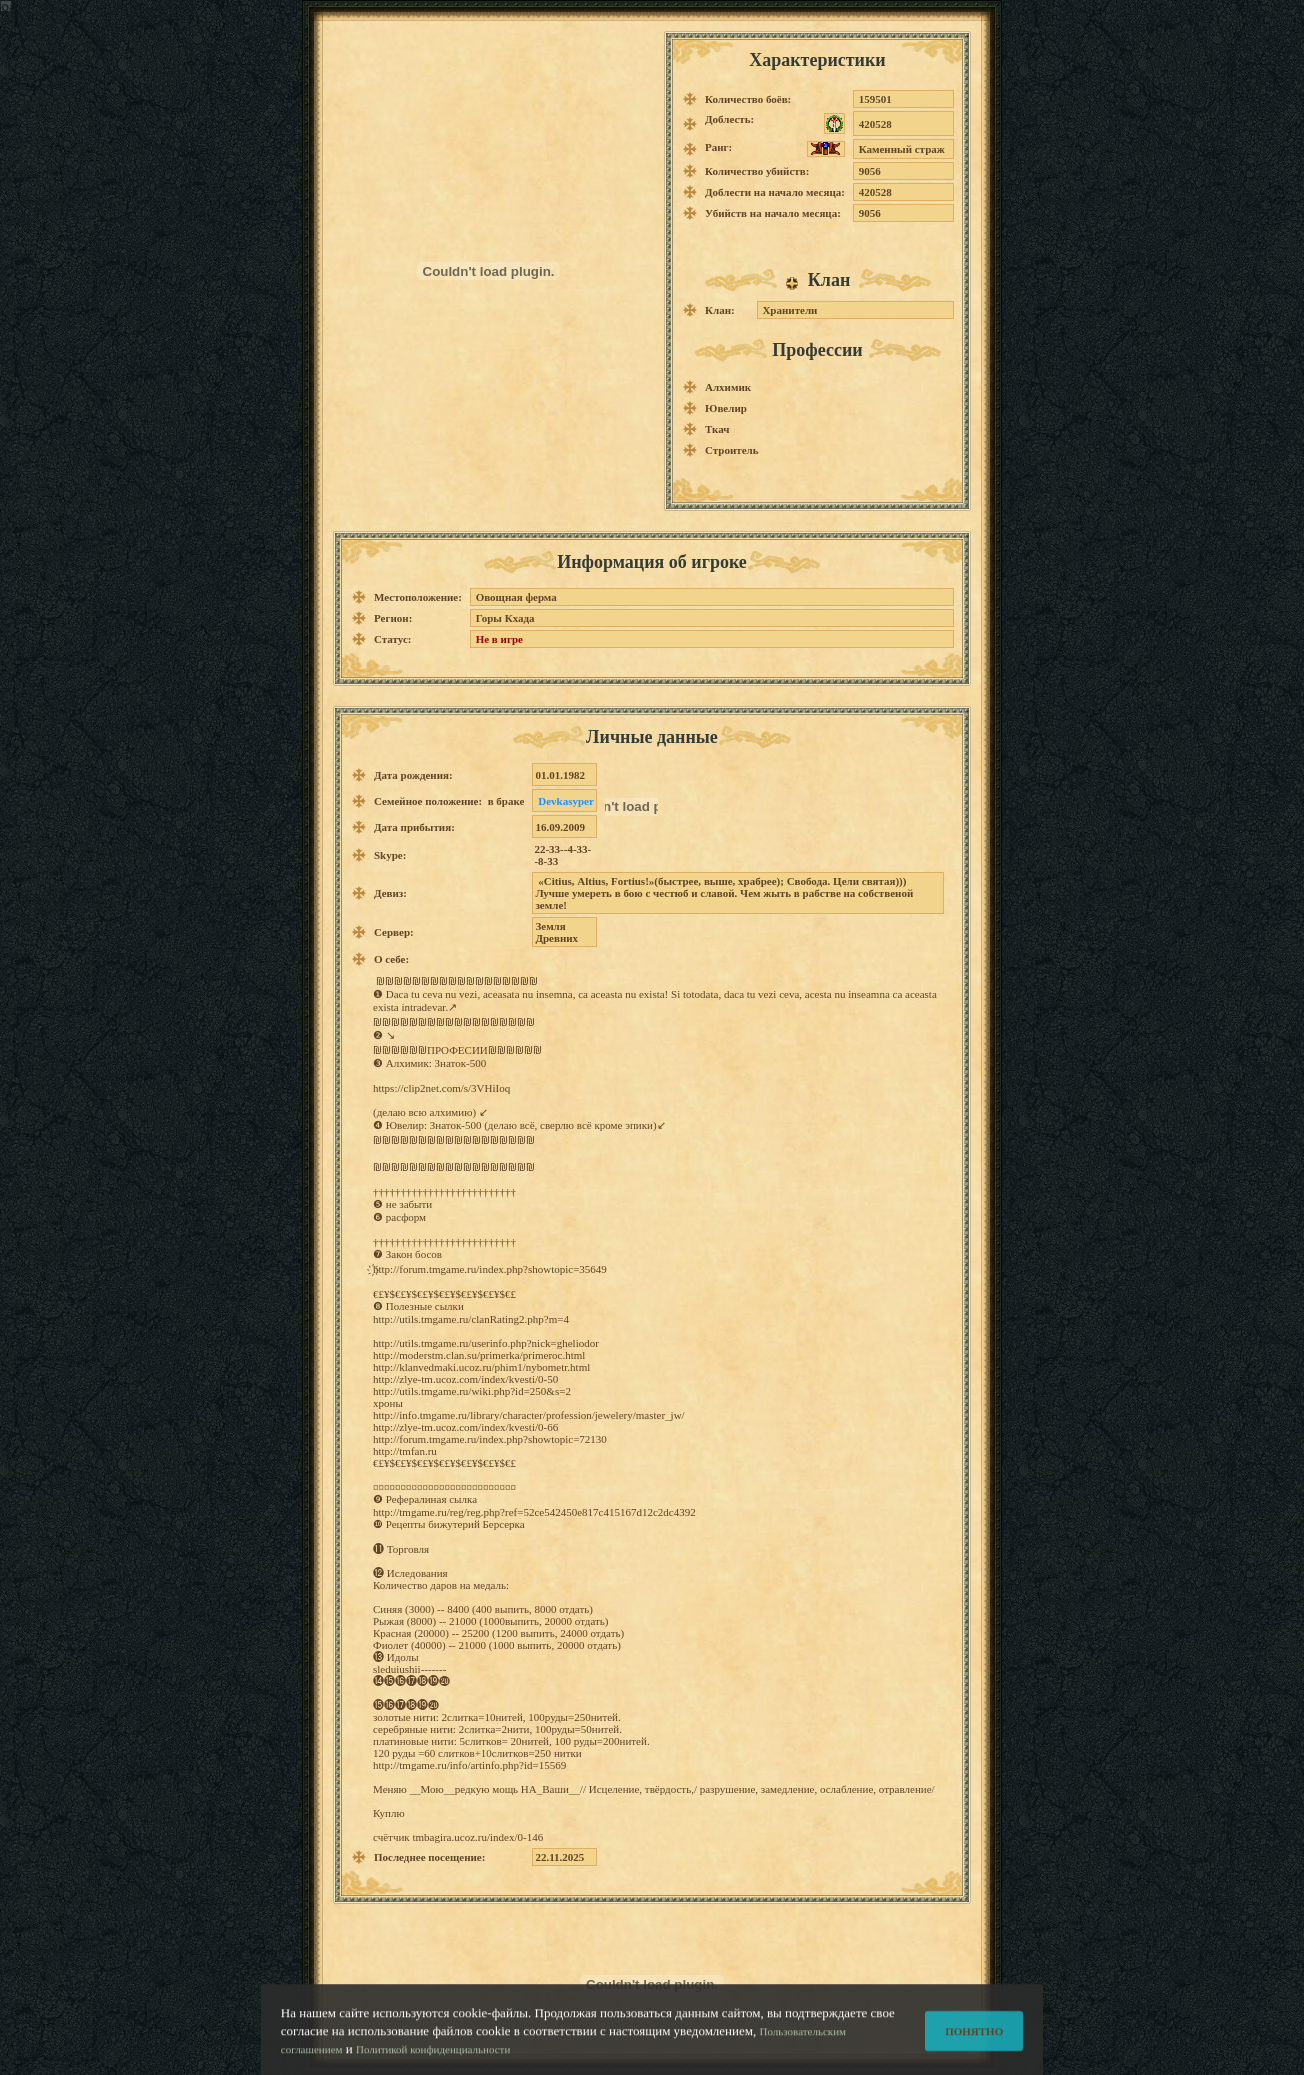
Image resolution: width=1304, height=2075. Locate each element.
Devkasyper (566, 801)
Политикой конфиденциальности (433, 2057)
